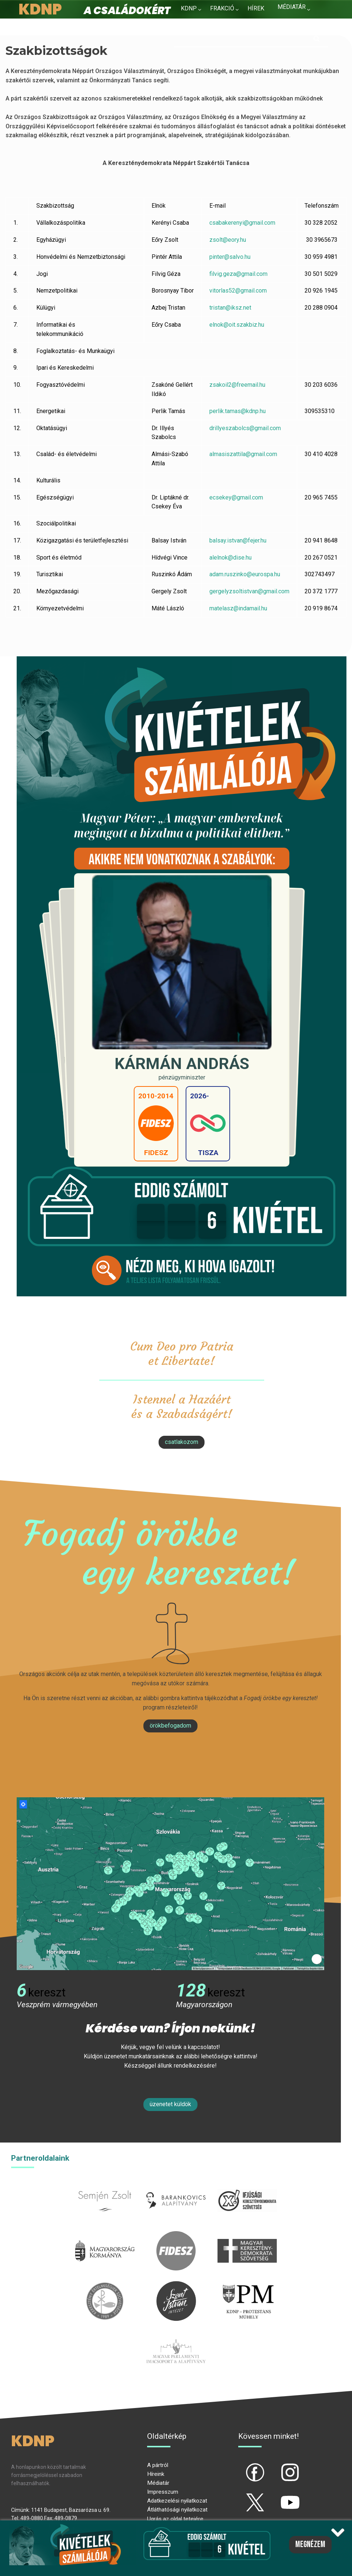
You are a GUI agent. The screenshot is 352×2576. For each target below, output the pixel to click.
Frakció (222, 8)
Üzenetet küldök (170, 2104)
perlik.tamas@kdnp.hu (238, 411)
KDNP (189, 8)
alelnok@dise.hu (230, 557)
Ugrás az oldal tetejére (175, 2519)
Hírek (256, 8)
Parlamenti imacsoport (176, 2335)
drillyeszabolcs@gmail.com (245, 428)
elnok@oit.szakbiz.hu (236, 324)
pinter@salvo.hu (229, 256)
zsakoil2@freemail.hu (237, 384)
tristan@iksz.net (230, 307)
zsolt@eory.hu (227, 239)
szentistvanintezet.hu (176, 2285)
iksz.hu (247, 2185)
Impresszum (162, 2491)
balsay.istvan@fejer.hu (237, 540)
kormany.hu (104, 2235)
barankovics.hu (176, 2185)
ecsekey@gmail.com (236, 497)
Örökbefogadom (170, 1725)
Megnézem (310, 2544)
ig (277, 2466)
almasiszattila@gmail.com (243, 454)
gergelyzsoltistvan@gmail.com (249, 591)
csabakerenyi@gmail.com (242, 222)
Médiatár (158, 2483)
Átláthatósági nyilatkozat (177, 2509)
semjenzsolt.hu (104, 2185)
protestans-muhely (247, 2285)
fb (243, 2466)
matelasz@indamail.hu (238, 608)
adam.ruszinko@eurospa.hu (244, 574)
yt (277, 2496)
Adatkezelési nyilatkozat (177, 2500)
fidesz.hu (176, 2235)
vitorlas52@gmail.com (238, 290)
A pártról (157, 2465)
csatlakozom (181, 1441)
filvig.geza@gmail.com (238, 273)
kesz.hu (105, 2285)
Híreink (155, 2474)
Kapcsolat (294, 21)
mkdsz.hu (247, 2235)
